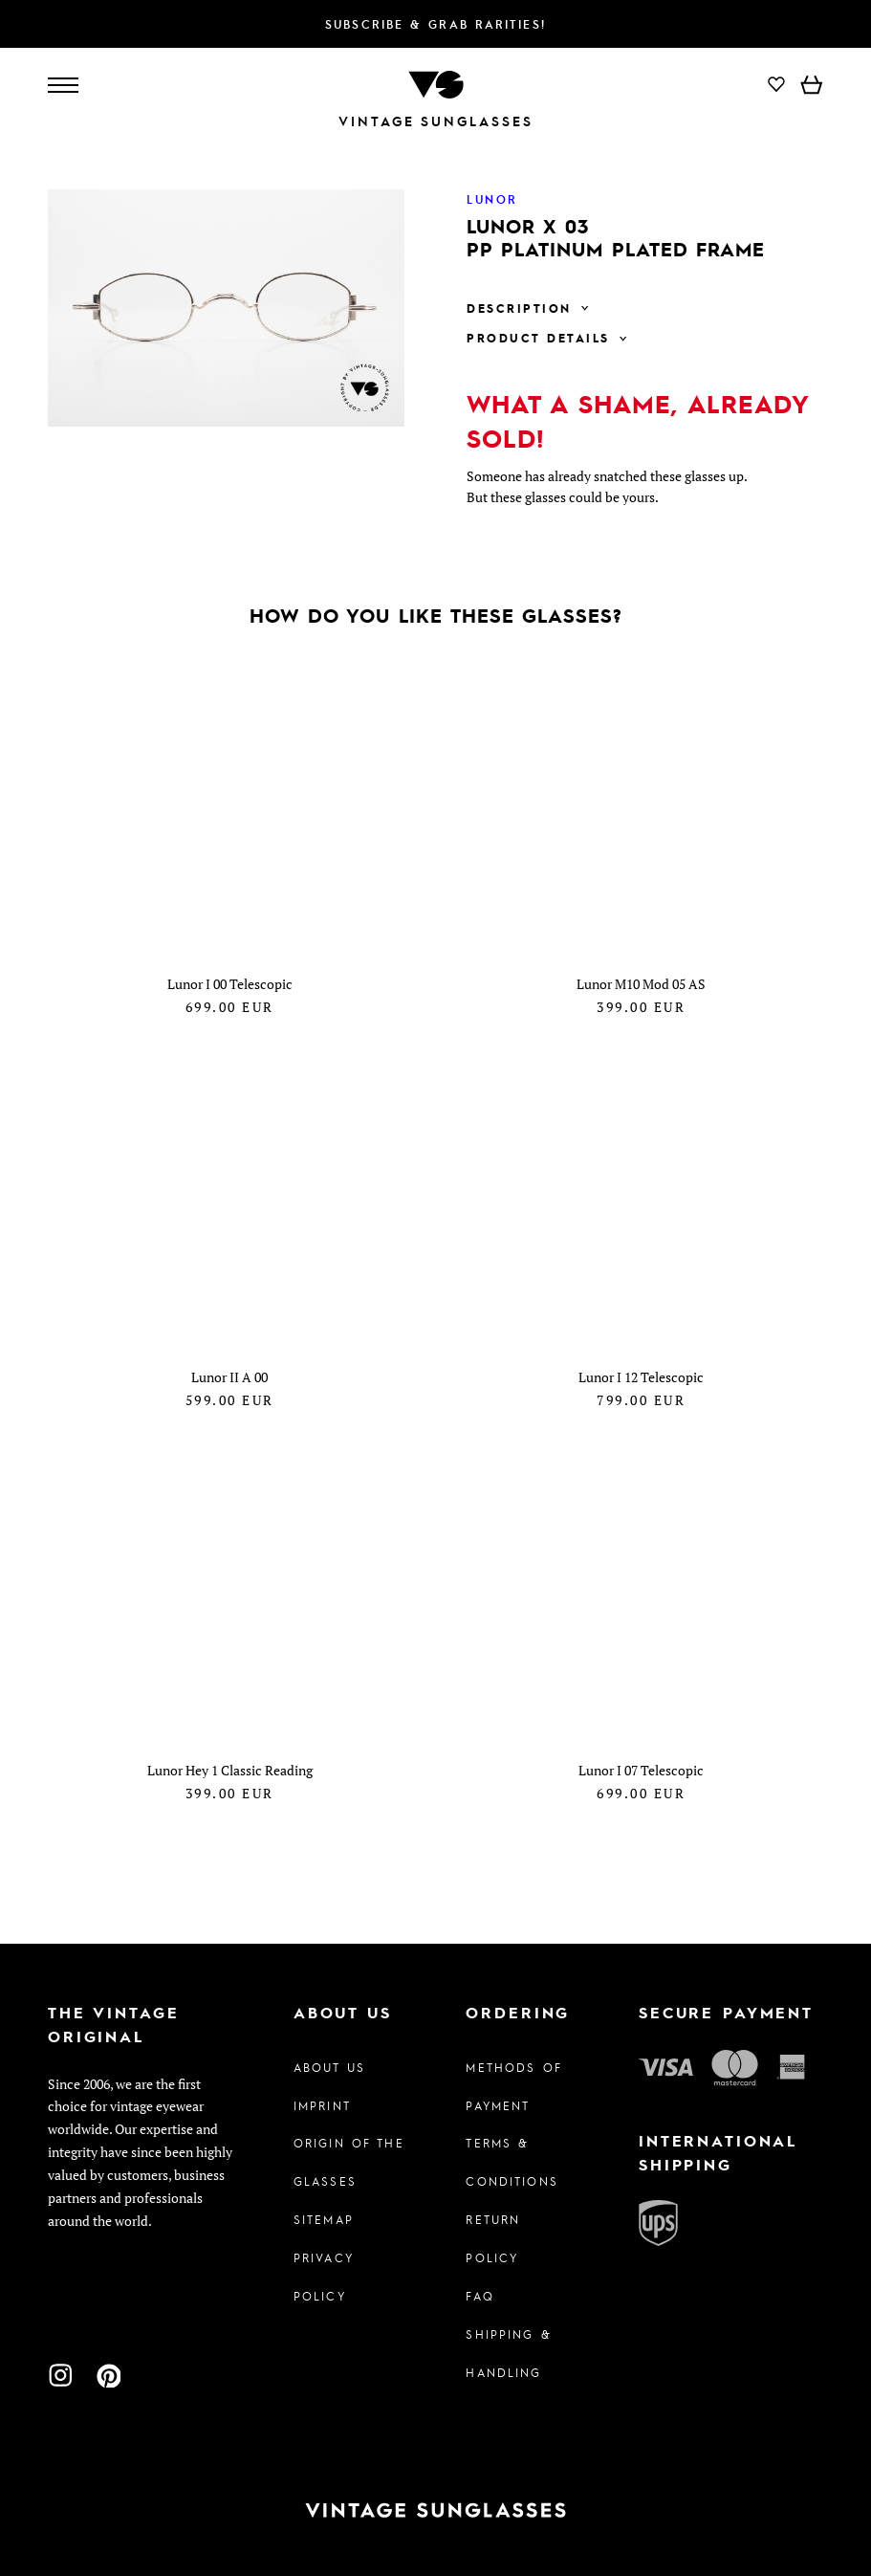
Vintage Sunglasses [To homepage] (435, 121)
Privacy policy (323, 2276)
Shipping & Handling (508, 2353)
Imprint (322, 2105)
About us (329, 2067)
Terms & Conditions (511, 2162)
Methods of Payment (513, 2086)
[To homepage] (436, 83)
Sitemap (324, 2219)
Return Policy (493, 2238)
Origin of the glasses (349, 2162)
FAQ (479, 2295)
